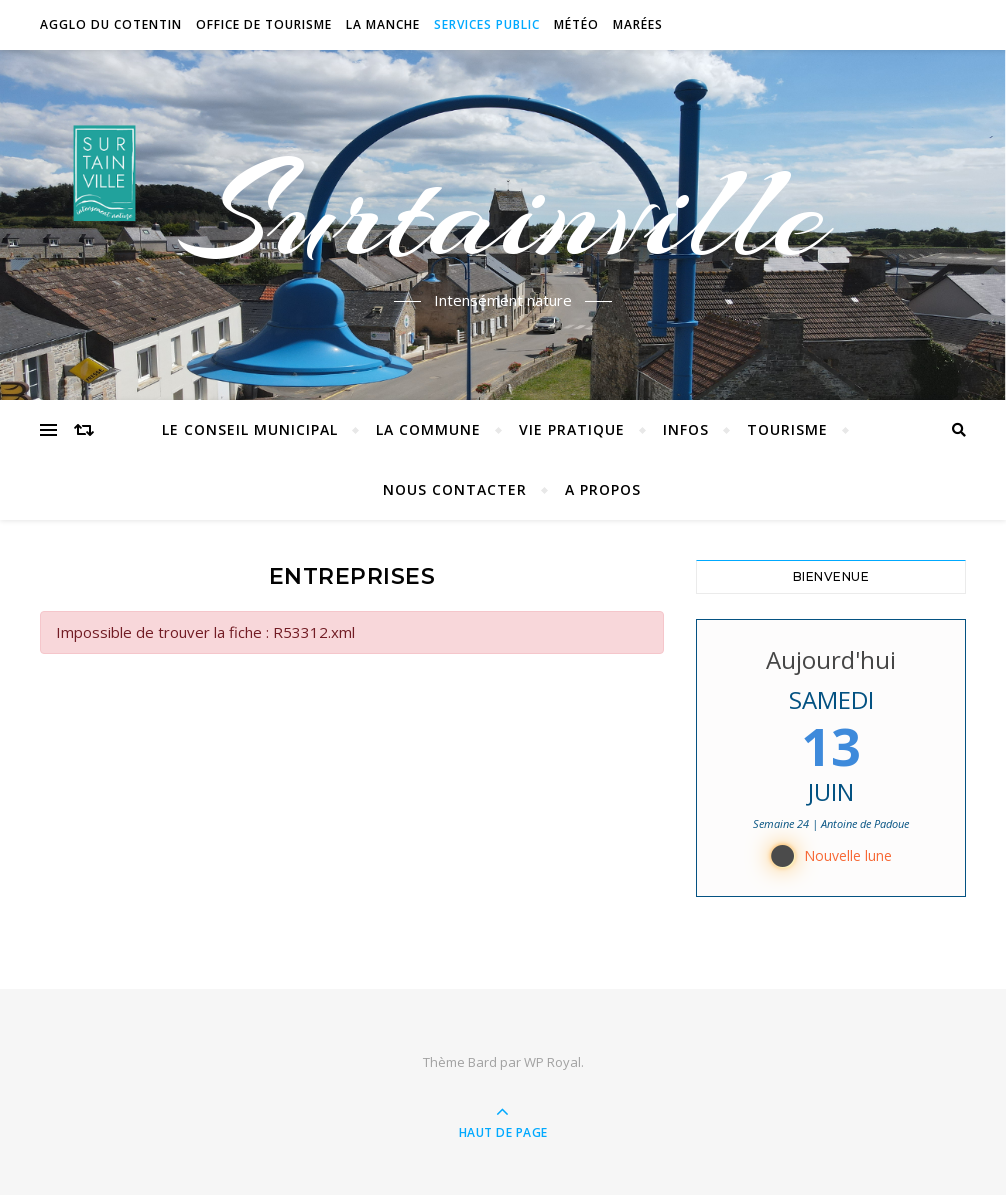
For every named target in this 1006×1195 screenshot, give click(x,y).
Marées (638, 24)
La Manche (383, 24)
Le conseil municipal (250, 429)
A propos (603, 489)
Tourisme (787, 429)
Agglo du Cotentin (111, 24)
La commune (428, 429)
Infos (686, 429)
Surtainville (503, 213)
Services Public (487, 24)
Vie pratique (572, 429)
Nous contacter (455, 489)
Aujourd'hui (831, 659)
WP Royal (552, 1062)
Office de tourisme (264, 24)
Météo (576, 24)
